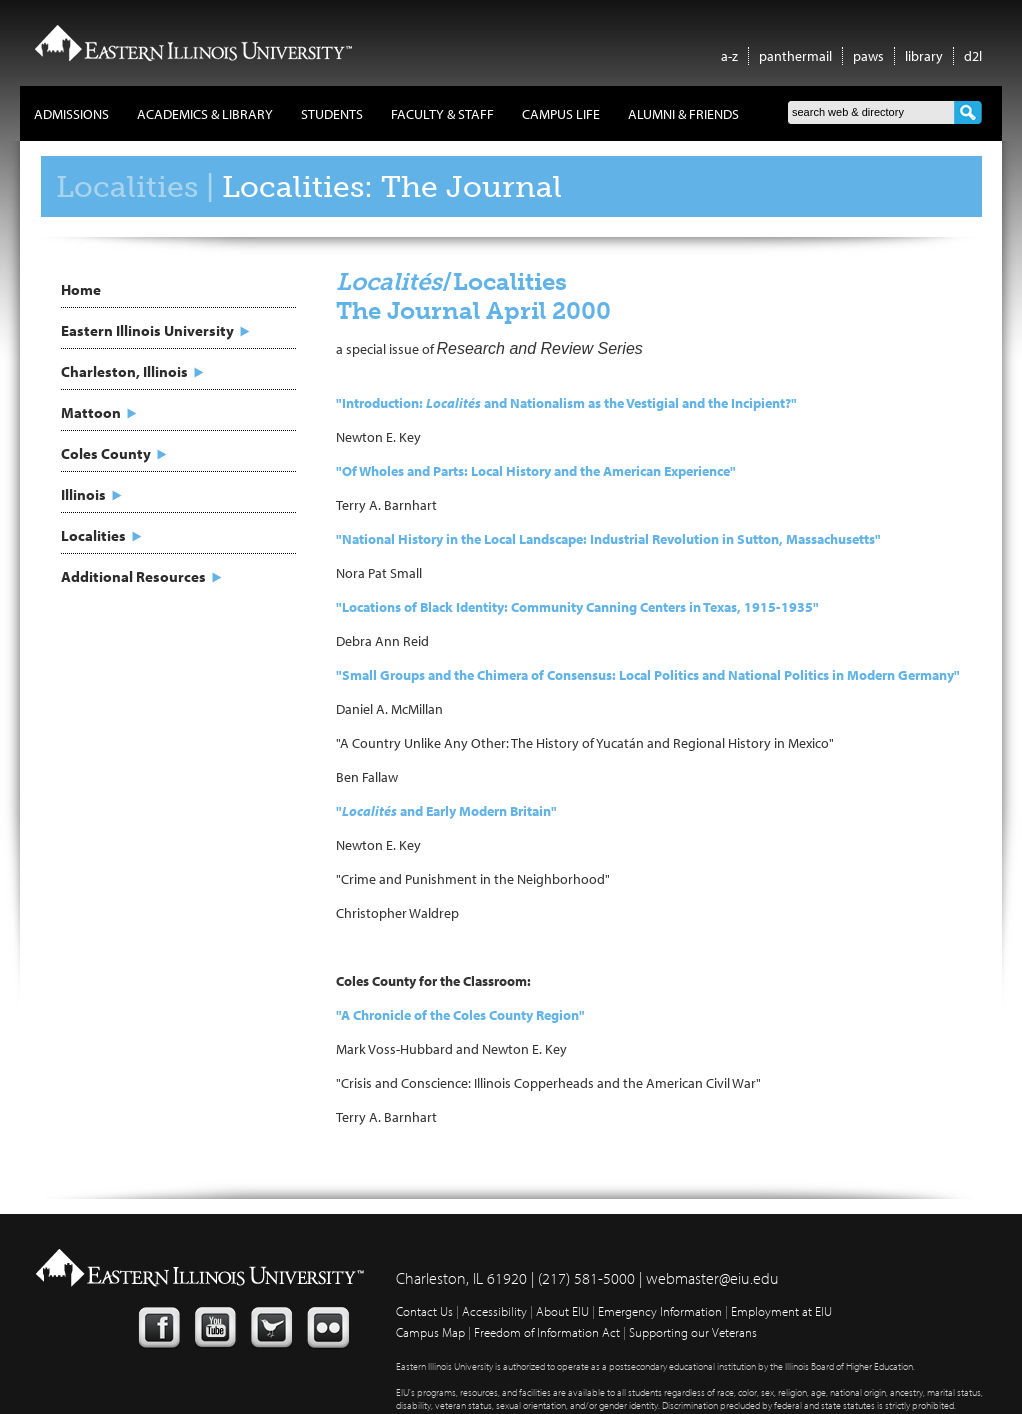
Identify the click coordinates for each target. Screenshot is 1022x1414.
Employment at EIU (781, 1311)
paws (868, 56)
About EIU (562, 1311)
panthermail (795, 56)
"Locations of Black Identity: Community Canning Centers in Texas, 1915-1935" (577, 607)
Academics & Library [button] (205, 114)
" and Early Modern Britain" (446, 811)
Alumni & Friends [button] (683, 114)
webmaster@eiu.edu (712, 1278)
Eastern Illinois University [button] (147, 330)
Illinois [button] (83, 494)
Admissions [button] (71, 114)
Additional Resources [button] (133, 576)
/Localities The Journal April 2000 (473, 296)
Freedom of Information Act (547, 1332)
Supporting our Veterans (693, 1332)
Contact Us (424, 1311)
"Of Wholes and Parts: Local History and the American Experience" (536, 471)
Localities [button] (93, 535)
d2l (973, 56)
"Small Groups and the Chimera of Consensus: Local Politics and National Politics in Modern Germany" (648, 675)
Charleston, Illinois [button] (124, 371)
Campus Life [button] (561, 114)
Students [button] (332, 114)
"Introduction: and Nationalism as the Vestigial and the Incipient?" (566, 403)
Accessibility (494, 1311)
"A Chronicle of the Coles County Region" (460, 1015)
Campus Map (430, 1332)
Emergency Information (660, 1311)
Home (81, 289)
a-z (729, 56)
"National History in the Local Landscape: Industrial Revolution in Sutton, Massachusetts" (608, 539)
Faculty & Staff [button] (442, 114)
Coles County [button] (106, 453)
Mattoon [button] (91, 412)
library (924, 56)
